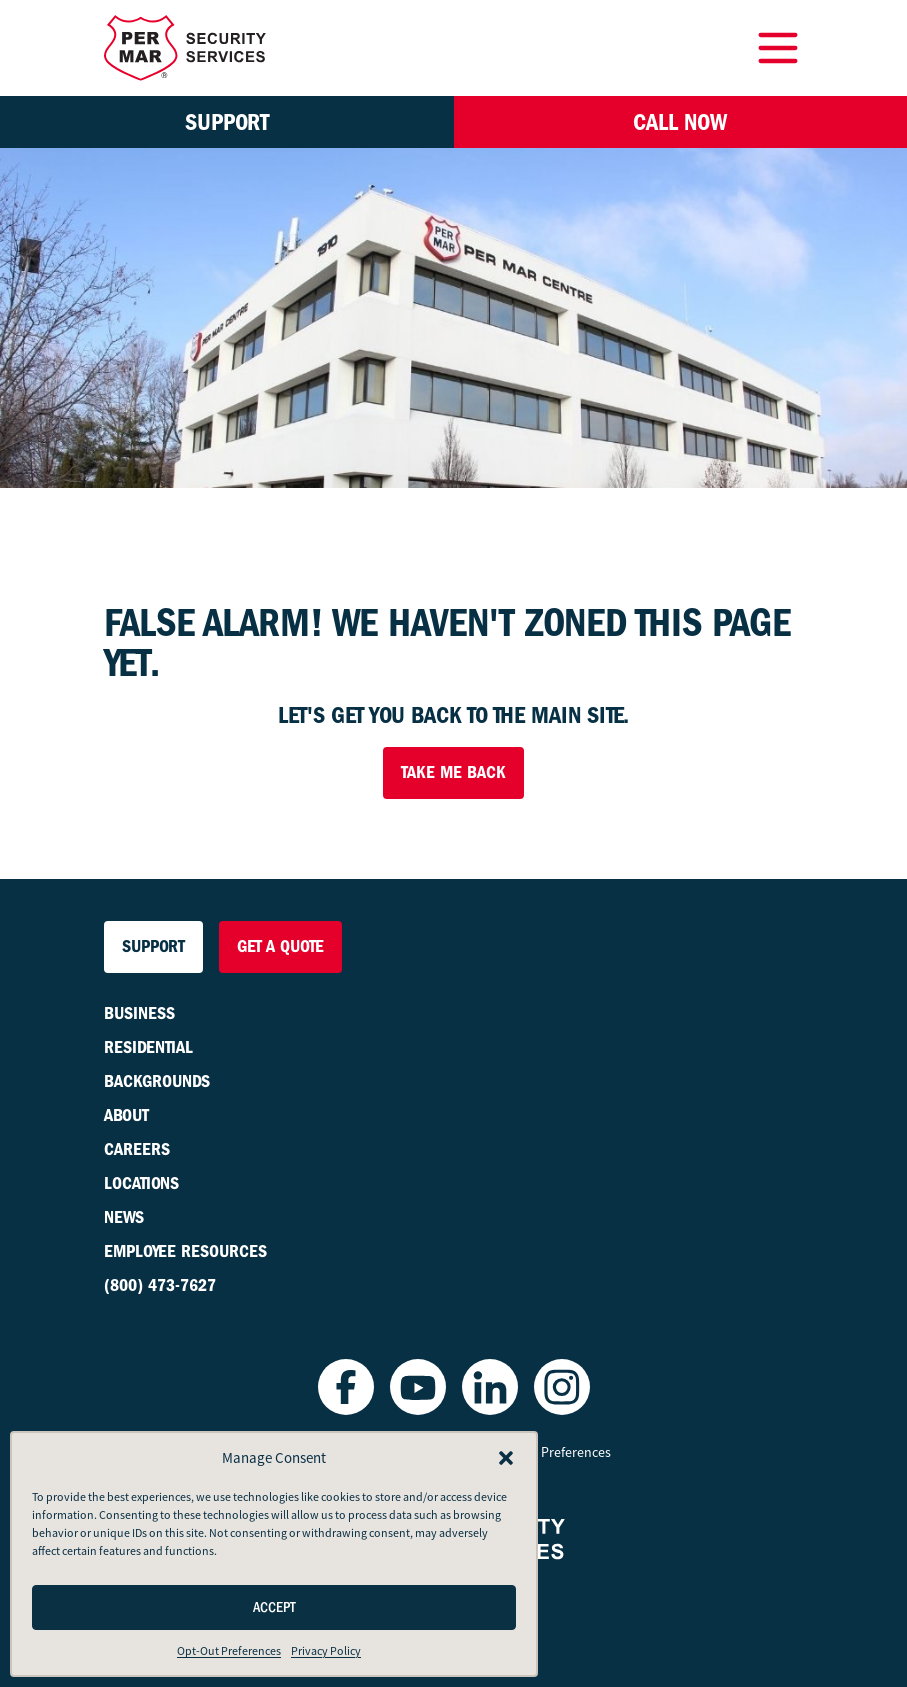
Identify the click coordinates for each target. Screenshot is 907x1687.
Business (139, 1013)
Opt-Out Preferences (229, 1651)
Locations (141, 1183)
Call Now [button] (680, 122)
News (124, 1217)
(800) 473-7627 (160, 1285)
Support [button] (227, 122)
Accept (274, 1607)
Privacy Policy (326, 1651)
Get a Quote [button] (280, 946)
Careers (137, 1149)
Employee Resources (185, 1251)
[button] (506, 1458)
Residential (148, 1047)
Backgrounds (157, 1081)
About (126, 1115)
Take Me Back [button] (453, 772)
